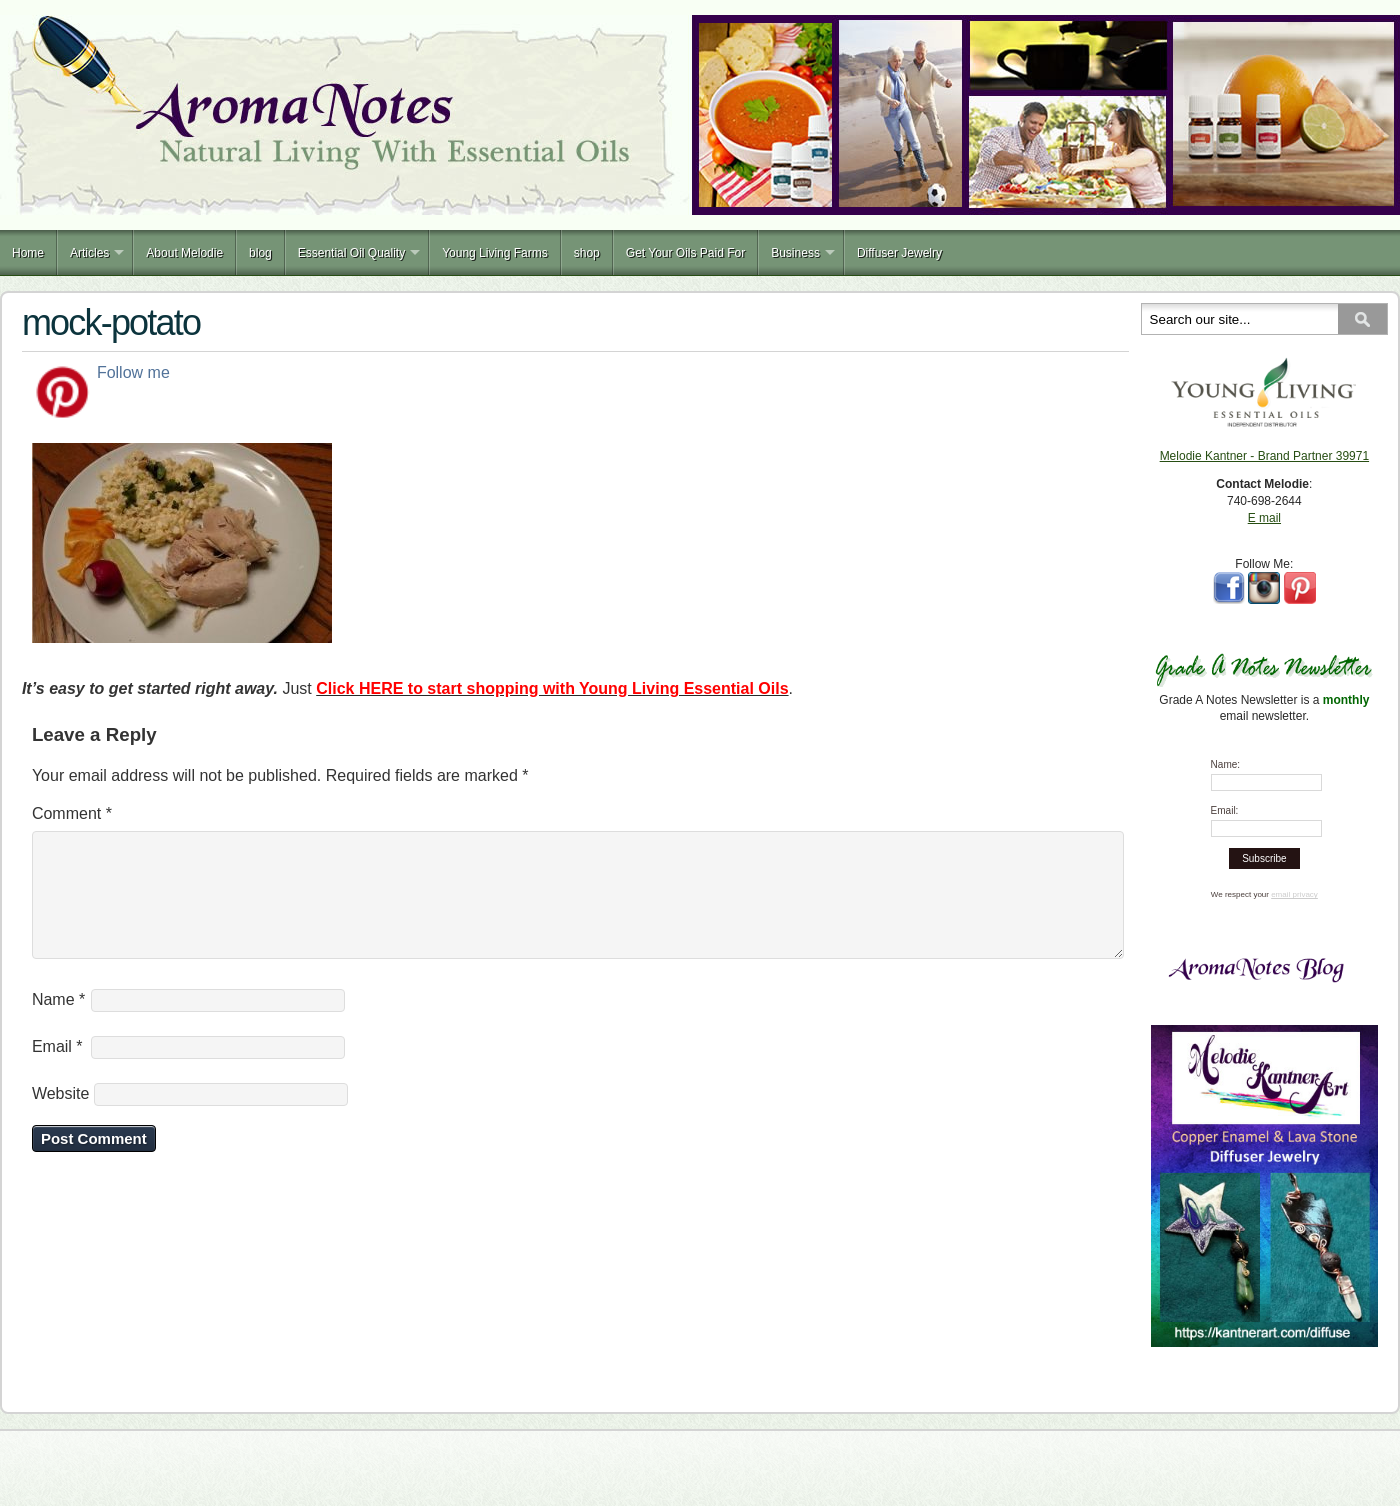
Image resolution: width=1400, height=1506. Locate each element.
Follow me (133, 372)
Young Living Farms (495, 253)
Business (795, 253)
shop (587, 253)
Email (57, 1070)
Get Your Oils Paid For (685, 253)
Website (61, 1117)
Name (58, 1023)
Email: (1225, 810)
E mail (1264, 518)
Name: (1225, 764)
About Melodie (184, 253)
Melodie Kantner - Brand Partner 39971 (1264, 456)
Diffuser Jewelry (899, 253)
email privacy (1294, 894)
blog (260, 253)
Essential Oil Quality (351, 253)
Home (28, 253)
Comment (72, 813)
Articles (89, 253)
